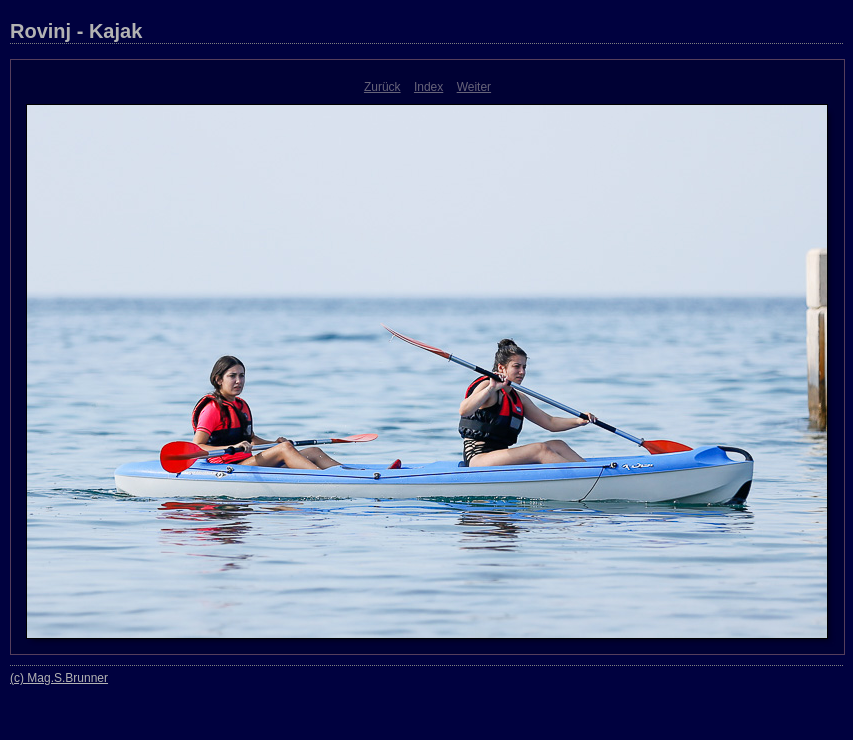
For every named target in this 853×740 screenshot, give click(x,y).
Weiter (474, 87)
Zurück (382, 87)
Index (428, 87)
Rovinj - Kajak (76, 31)
